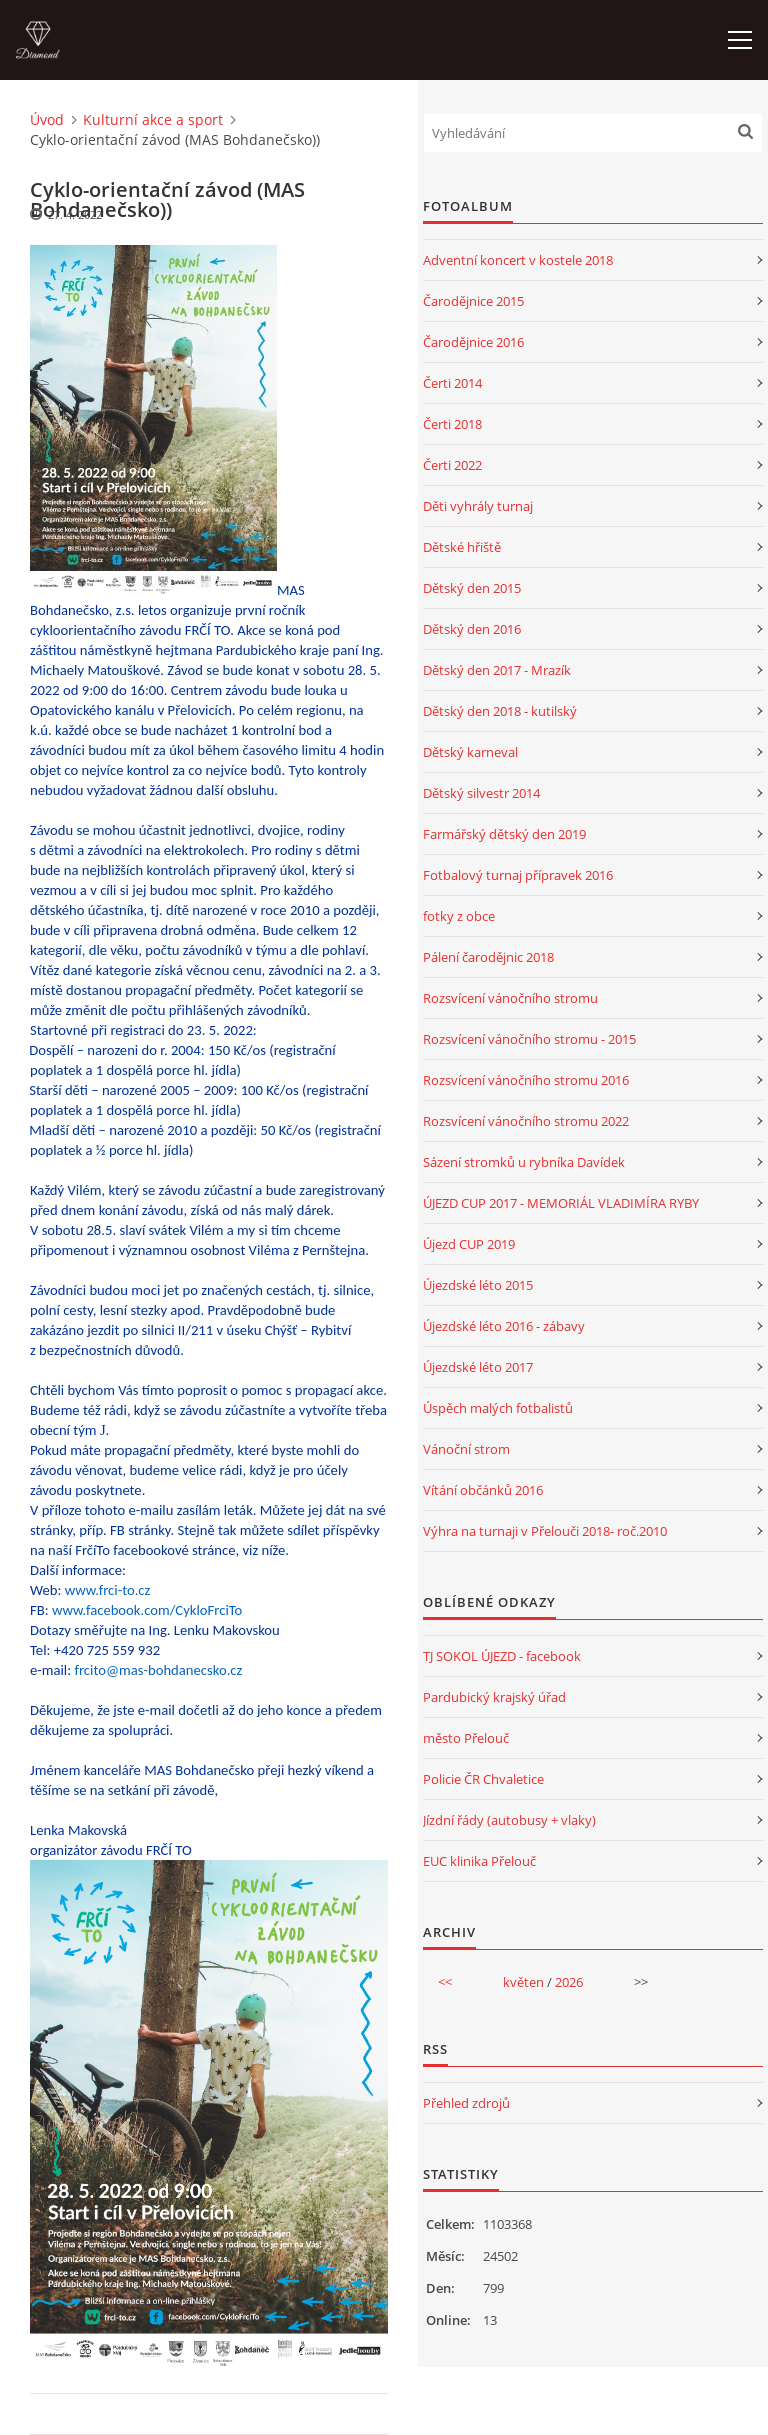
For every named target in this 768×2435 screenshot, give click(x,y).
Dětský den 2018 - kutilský (500, 711)
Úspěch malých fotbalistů (498, 1408)
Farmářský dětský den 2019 (504, 834)
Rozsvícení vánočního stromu (510, 998)
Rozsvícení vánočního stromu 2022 (526, 1121)
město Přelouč (466, 1738)
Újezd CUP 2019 (469, 1244)
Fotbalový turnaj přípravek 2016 (518, 875)
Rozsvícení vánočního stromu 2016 (526, 1080)
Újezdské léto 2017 (478, 1367)
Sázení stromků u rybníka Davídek (524, 1162)
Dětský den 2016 (472, 629)
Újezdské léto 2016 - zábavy (504, 1326)
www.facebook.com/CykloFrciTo (147, 1610)
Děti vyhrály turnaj (478, 506)
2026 (569, 1982)
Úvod (47, 119)
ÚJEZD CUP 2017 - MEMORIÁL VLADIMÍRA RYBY (561, 1203)
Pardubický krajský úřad (494, 1697)
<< (445, 1982)
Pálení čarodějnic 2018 (488, 957)
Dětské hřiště (462, 547)
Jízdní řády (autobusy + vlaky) (509, 1820)
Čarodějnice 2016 (473, 342)
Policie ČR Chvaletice (483, 1779)
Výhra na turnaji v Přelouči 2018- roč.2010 (545, 1531)
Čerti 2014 (452, 383)
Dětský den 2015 (472, 588)
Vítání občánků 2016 (483, 1490)
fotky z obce (459, 916)
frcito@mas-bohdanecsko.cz (158, 1670)
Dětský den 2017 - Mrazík (497, 670)
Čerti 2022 (452, 465)
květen (523, 1982)
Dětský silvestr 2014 (481, 793)
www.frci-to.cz (108, 1590)
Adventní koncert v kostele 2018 (518, 260)
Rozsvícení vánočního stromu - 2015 (529, 1039)
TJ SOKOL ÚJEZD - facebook (502, 1656)
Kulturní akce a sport (153, 119)
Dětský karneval (470, 752)
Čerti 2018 (452, 424)
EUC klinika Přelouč (479, 1861)
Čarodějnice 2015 (473, 301)
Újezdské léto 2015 (478, 1285)
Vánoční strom (466, 1449)
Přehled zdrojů (466, 2103)
